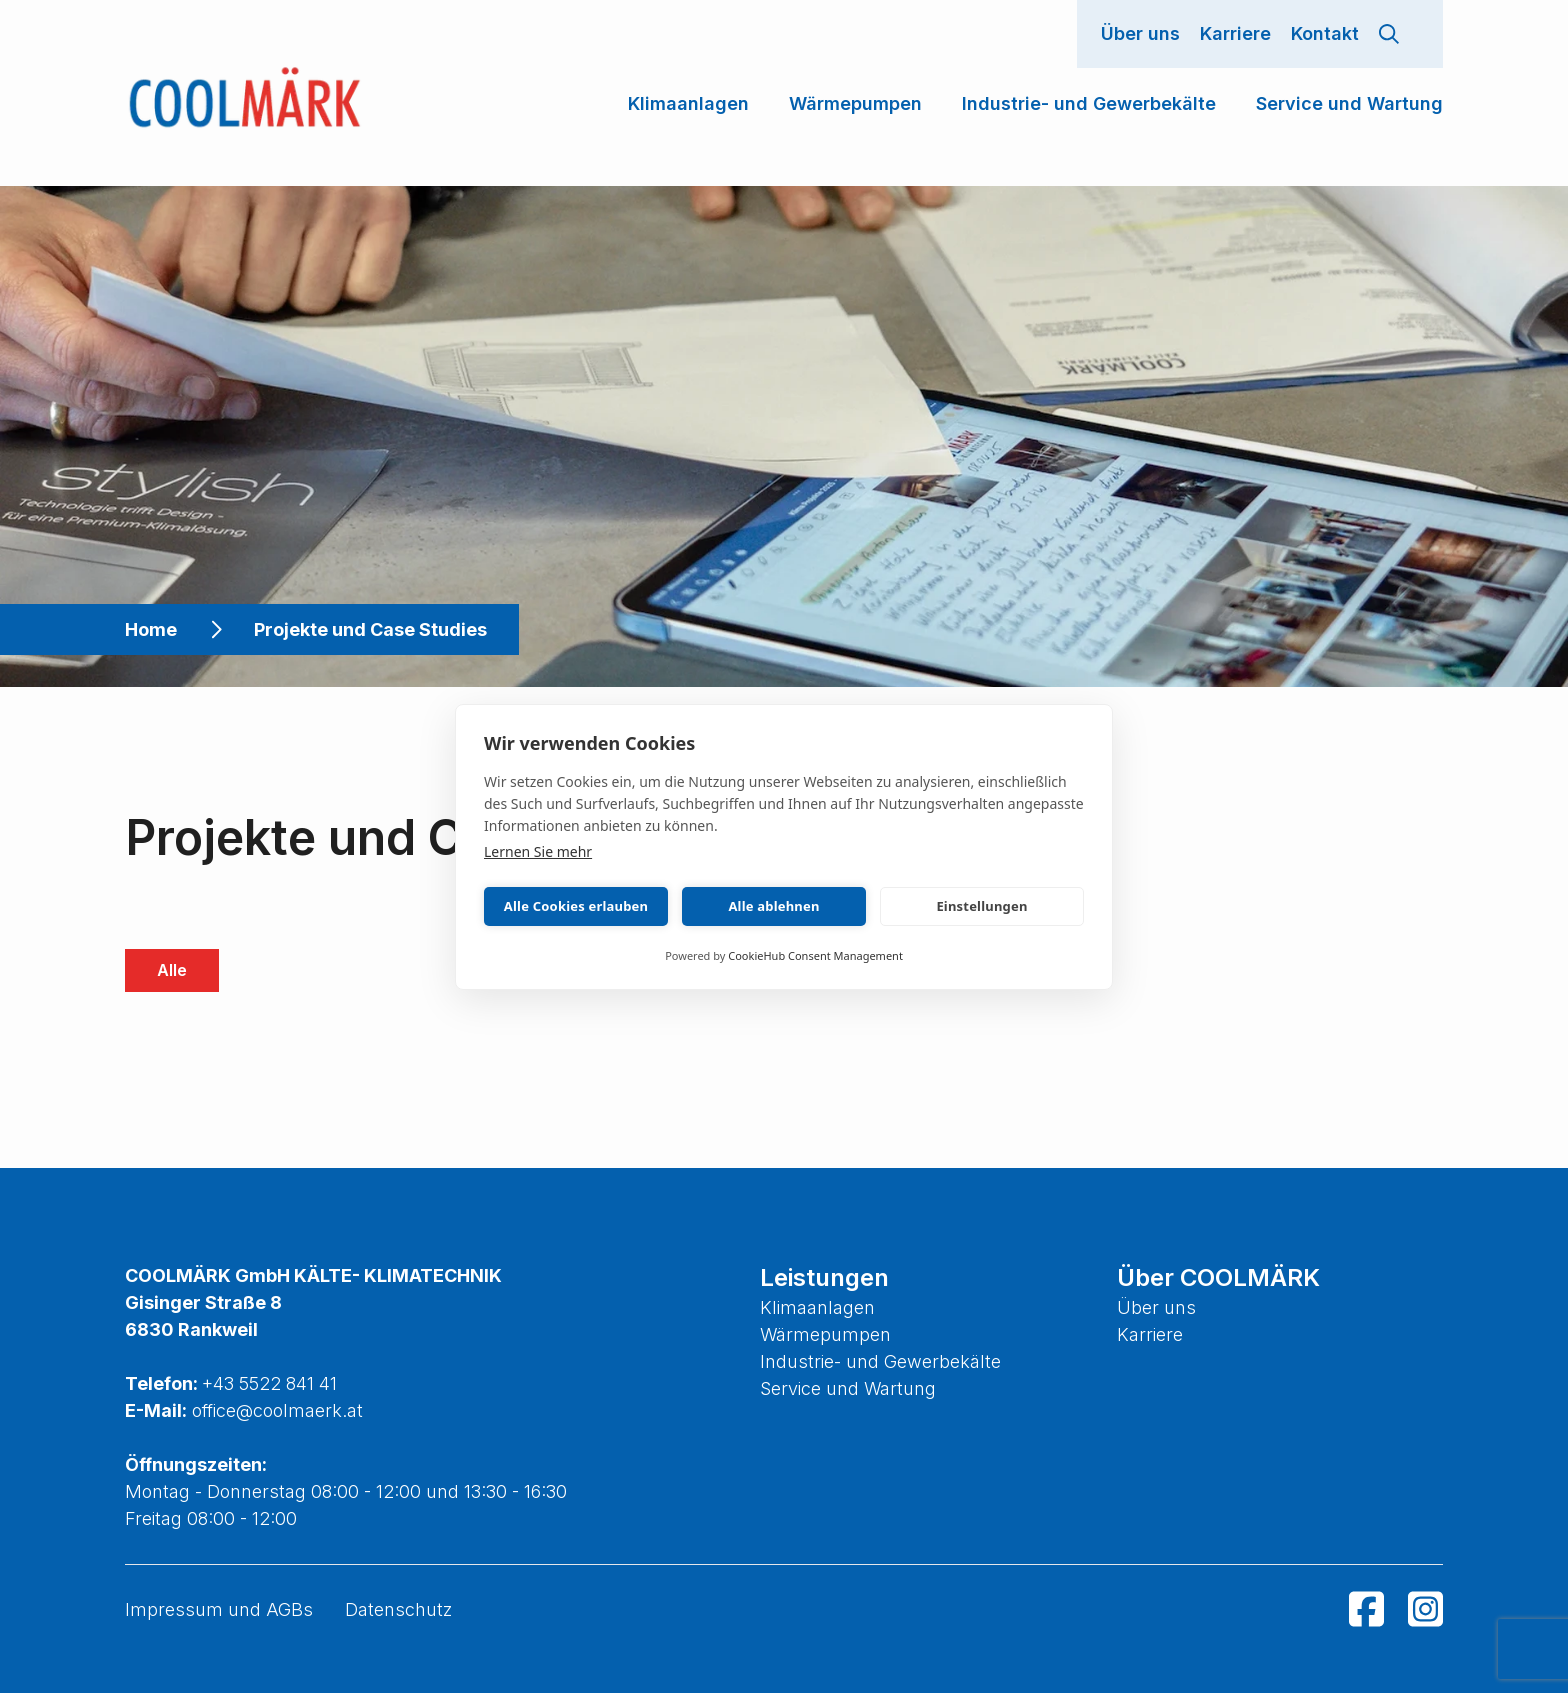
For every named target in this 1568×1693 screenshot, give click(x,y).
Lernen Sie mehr (538, 851)
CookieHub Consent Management (815, 955)
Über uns (1140, 33)
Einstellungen (981, 906)
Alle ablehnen (773, 906)
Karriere (1235, 33)
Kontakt (1325, 33)
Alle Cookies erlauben (576, 906)
